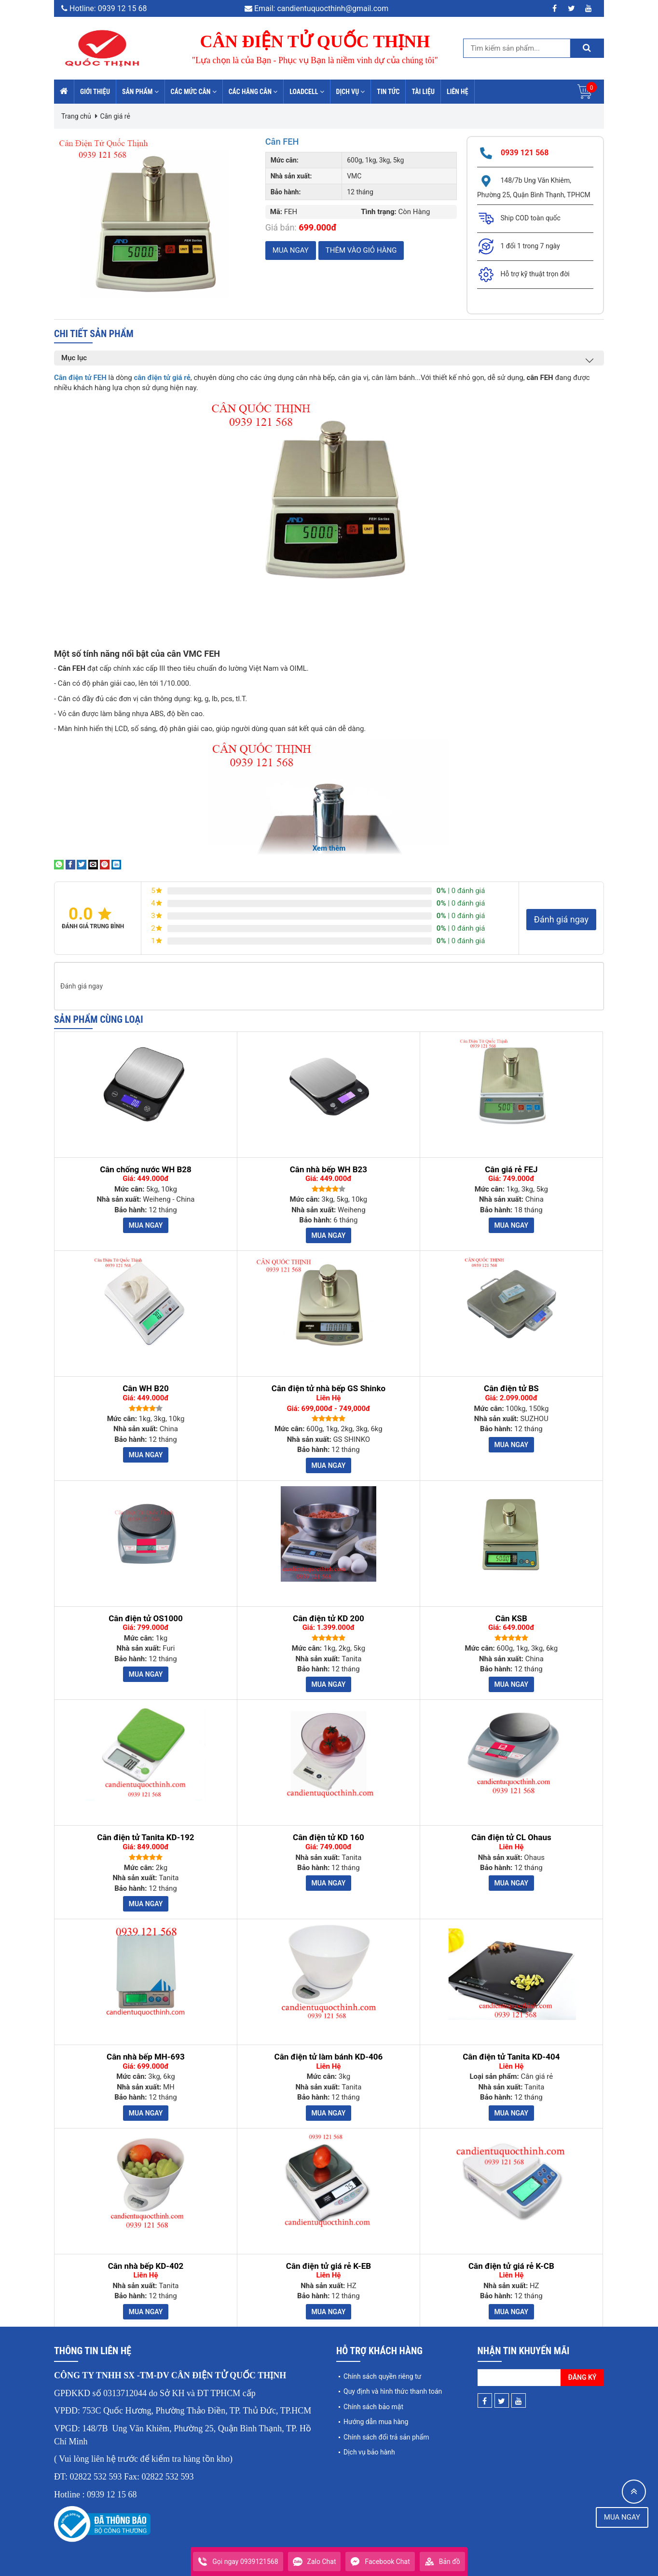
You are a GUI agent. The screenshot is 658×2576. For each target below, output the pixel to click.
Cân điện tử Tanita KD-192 (145, 1837)
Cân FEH (283, 141)
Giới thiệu (95, 91)
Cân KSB (511, 1618)
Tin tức (388, 91)
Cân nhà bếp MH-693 (146, 2056)
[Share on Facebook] (70, 864)
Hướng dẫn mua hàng (375, 2422)
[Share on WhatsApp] (59, 864)
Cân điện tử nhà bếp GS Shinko (328, 1388)
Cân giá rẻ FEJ (511, 1169)
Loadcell (306, 91)
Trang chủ (76, 116)
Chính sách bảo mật (373, 2407)
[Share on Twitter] (81, 864)
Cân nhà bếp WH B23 (328, 1169)
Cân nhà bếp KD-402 (146, 2266)
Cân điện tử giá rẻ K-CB (511, 2266)
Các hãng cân (253, 91)
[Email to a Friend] (93, 864)
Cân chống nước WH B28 (146, 1169)
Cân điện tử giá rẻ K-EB (328, 2266)
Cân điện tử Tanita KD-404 (511, 2056)
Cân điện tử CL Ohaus (511, 1837)
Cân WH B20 (145, 1388)
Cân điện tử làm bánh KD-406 (328, 2056)
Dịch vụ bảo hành (369, 2452)
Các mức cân (194, 91)
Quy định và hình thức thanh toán (392, 2391)
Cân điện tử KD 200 (328, 1618)
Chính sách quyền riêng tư (382, 2376)
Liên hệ (457, 91)
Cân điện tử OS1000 (146, 1618)
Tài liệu (423, 91)
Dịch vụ (350, 91)
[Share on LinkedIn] (116, 864)
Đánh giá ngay (561, 919)
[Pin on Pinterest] (105, 864)
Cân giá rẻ (115, 116)
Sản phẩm (140, 91)
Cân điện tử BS (511, 1388)
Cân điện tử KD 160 (328, 1837)
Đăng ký (582, 2377)
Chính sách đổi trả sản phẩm (386, 2437)
